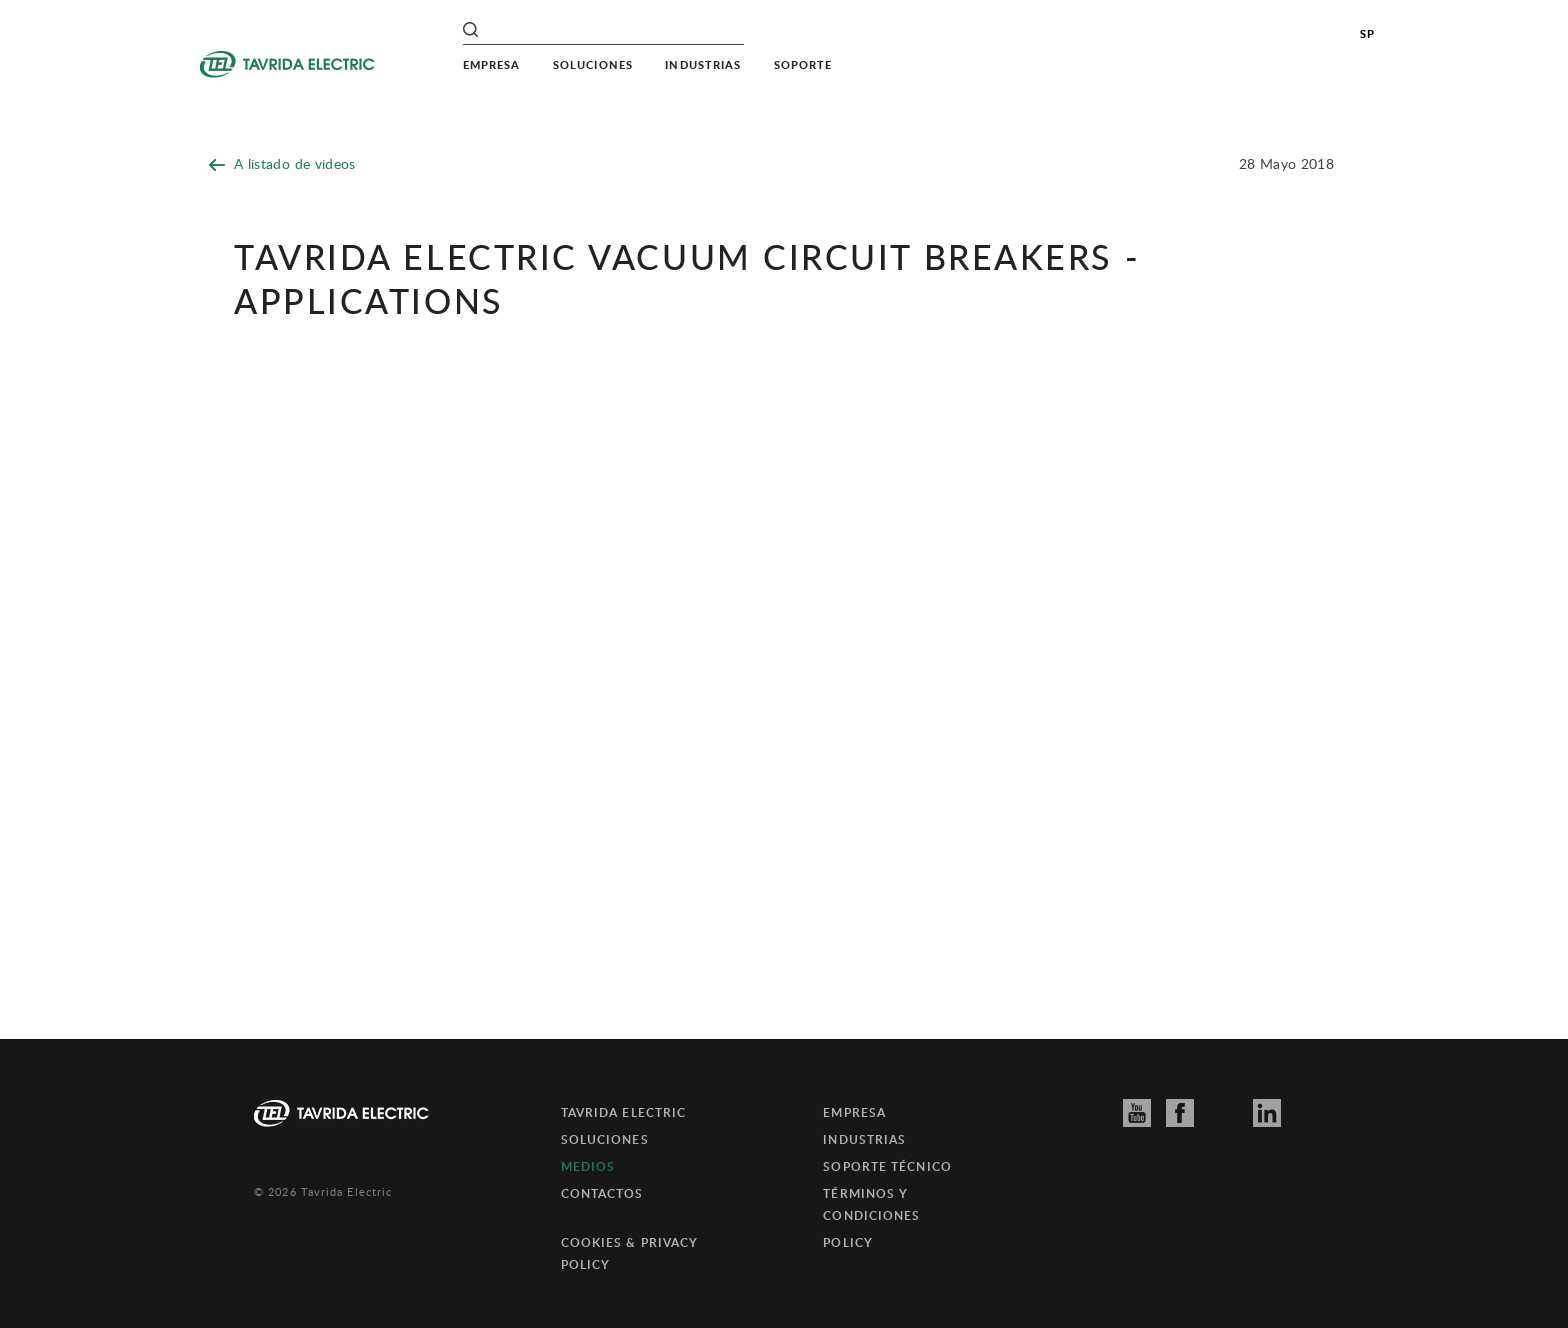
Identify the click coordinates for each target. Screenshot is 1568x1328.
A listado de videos (282, 163)
